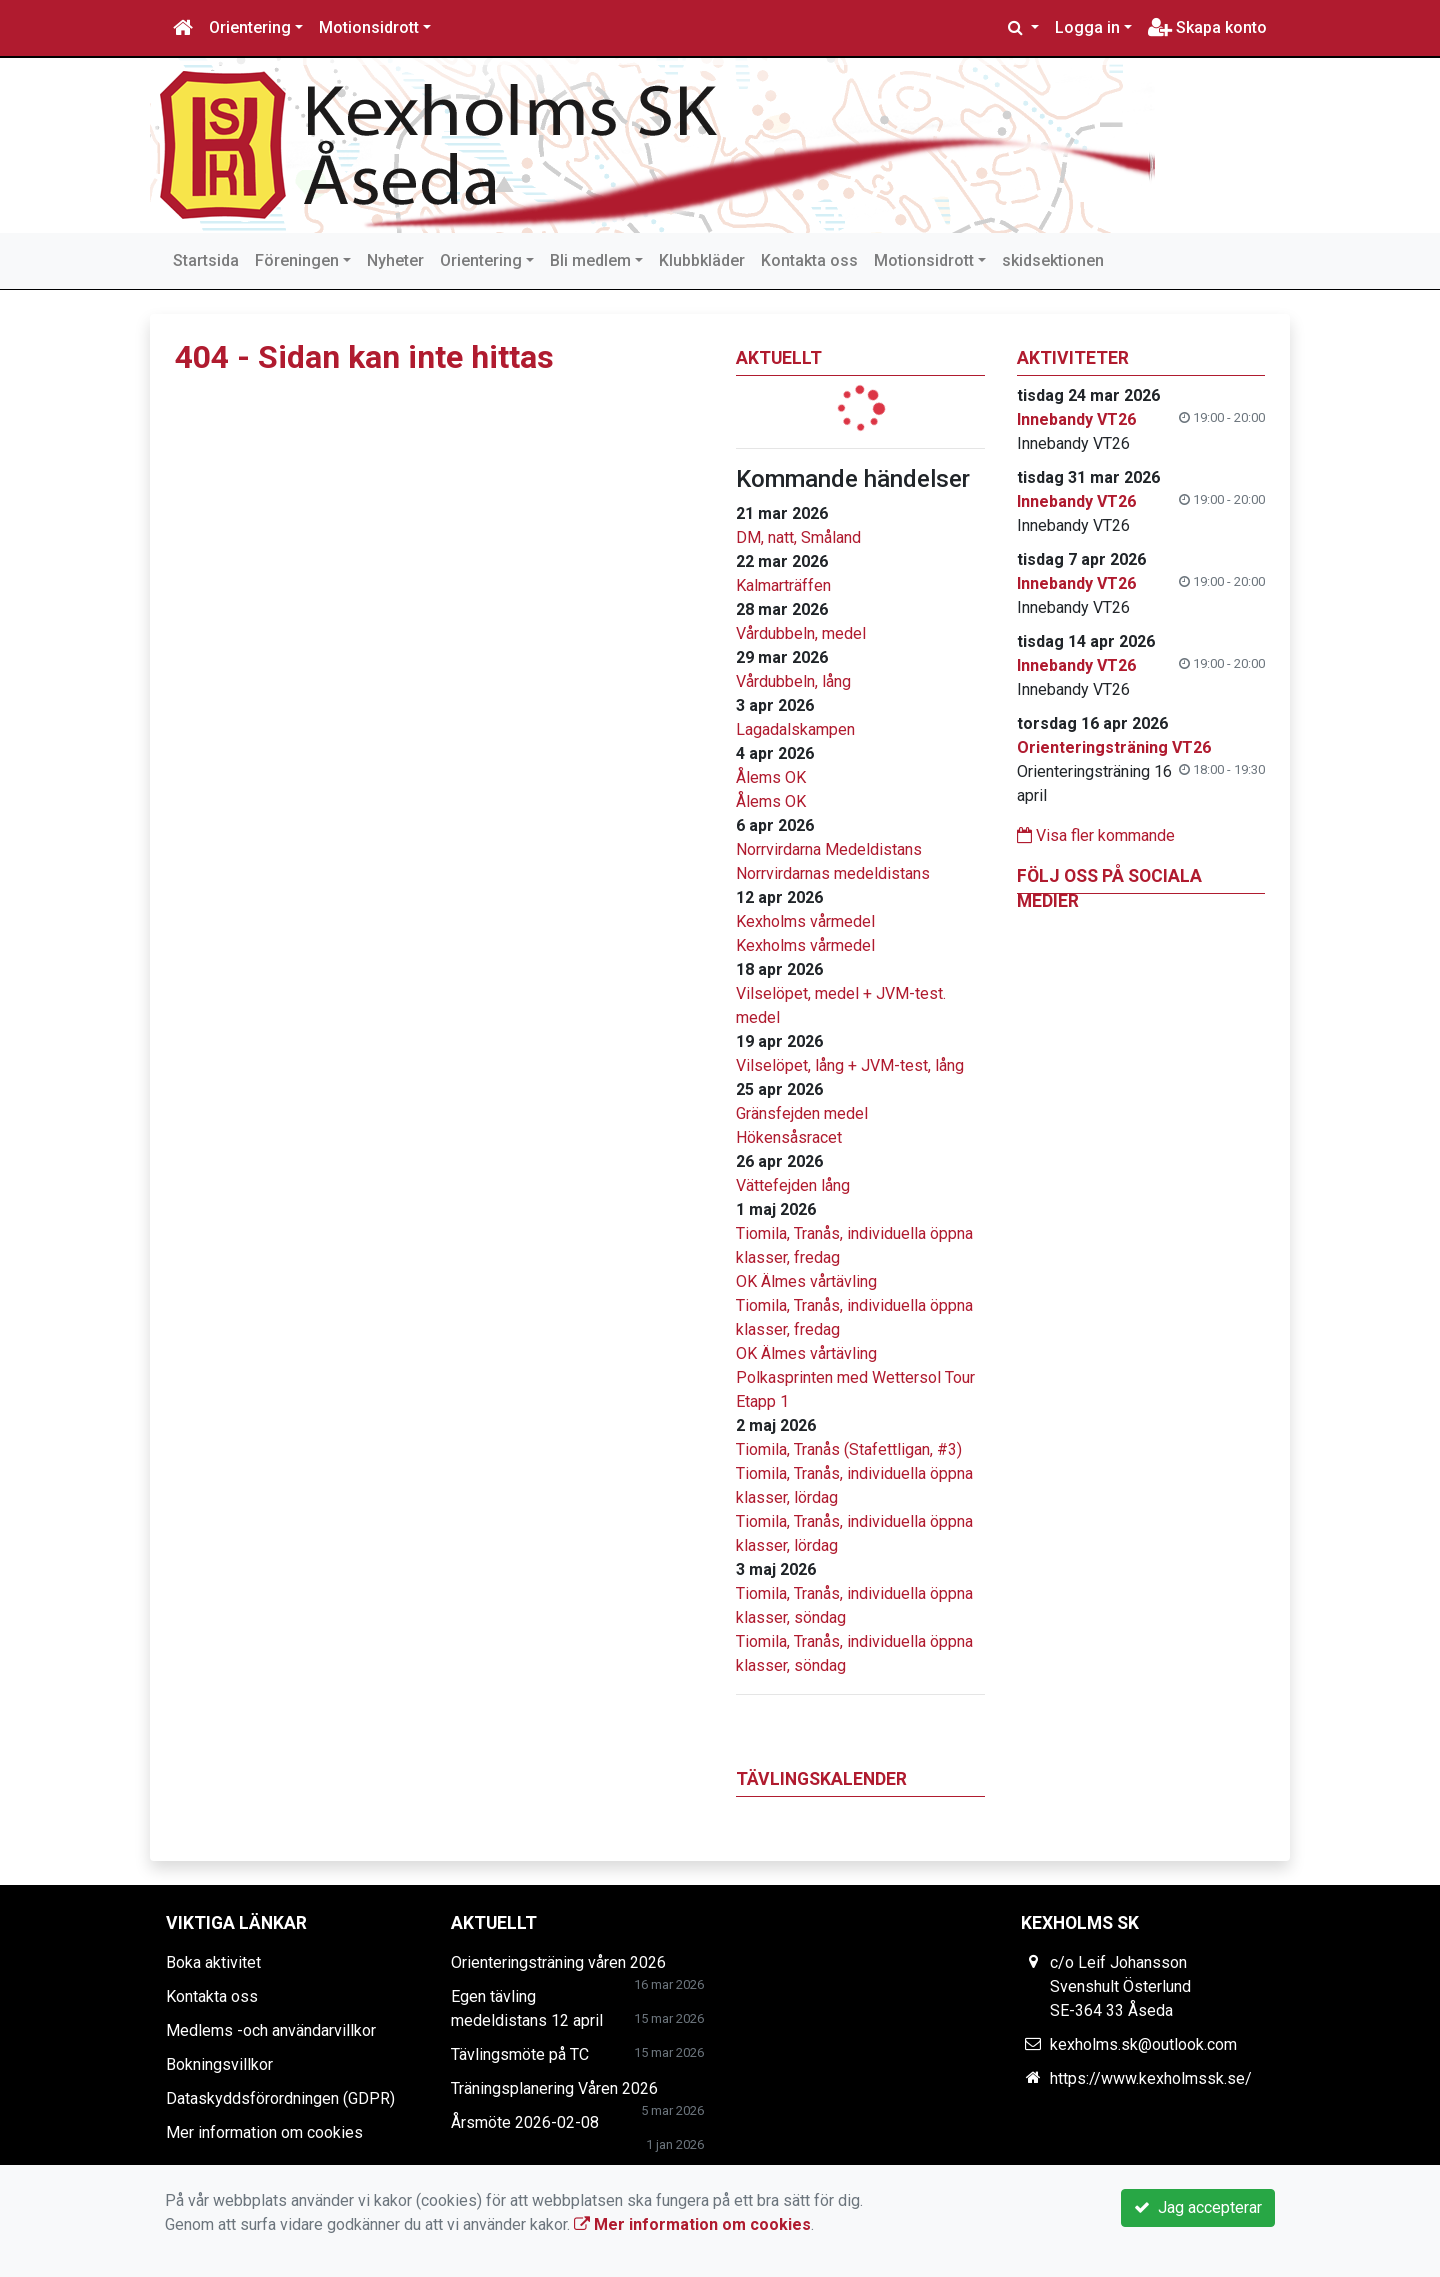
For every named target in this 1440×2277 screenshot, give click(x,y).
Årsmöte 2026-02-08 (525, 2122)
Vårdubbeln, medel (801, 633)
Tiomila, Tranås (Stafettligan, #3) (849, 1449)
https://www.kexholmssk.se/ (1151, 2078)
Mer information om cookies (264, 2132)
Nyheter (395, 260)
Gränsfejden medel (802, 1113)
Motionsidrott (369, 27)
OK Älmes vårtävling (806, 1281)
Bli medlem (590, 260)
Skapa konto (1207, 27)
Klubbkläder (702, 260)
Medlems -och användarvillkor (271, 2030)
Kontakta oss (809, 260)
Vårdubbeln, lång (793, 681)
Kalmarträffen (783, 585)
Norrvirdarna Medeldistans (829, 849)
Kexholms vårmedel (805, 921)
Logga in (1087, 27)
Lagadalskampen (795, 729)
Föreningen (297, 260)
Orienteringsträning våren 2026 (558, 1962)
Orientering (250, 27)
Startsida (206, 260)
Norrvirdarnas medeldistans (833, 873)
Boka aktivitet (213, 1962)
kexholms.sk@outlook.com (1143, 2044)
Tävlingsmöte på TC (520, 2054)
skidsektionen (1053, 260)
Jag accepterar (1198, 2207)
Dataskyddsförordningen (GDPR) (280, 2098)
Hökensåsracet (789, 1137)
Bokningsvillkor (219, 2064)
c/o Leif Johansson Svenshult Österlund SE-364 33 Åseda (1120, 1986)
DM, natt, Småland (798, 537)
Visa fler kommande (1096, 835)
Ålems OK (771, 777)
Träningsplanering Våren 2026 (554, 2088)
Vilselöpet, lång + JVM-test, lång (850, 1065)
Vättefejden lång (793, 1185)
